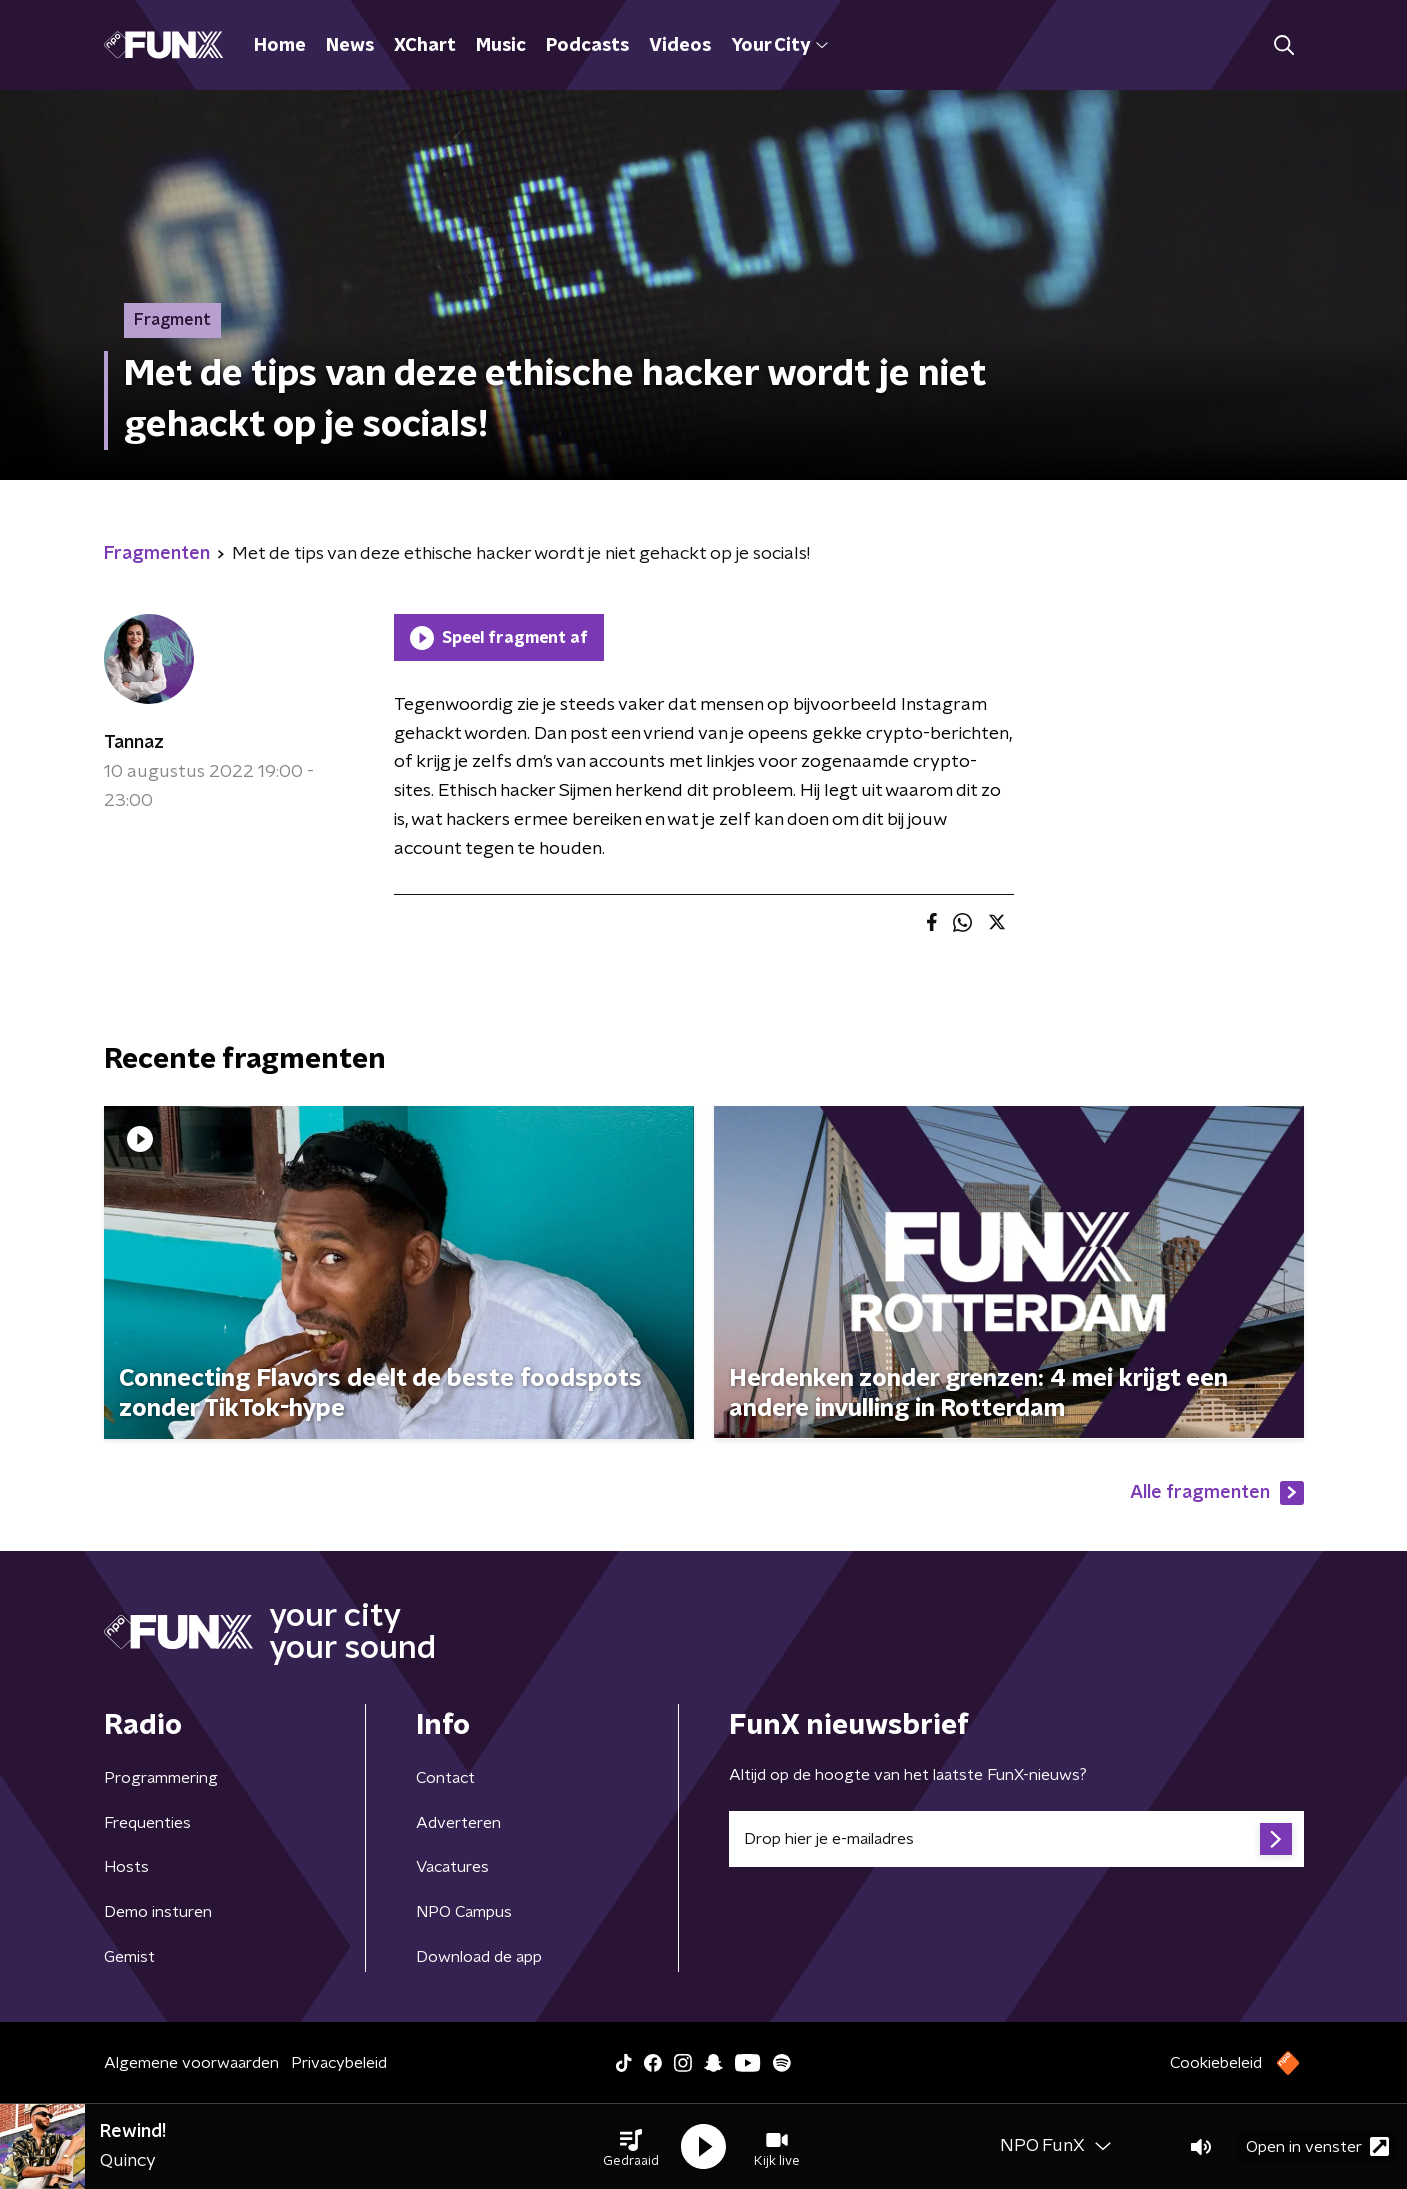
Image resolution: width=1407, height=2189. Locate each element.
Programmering (161, 1778)
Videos (680, 46)
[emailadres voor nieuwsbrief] (1016, 1839)
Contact (445, 1778)
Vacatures (452, 1867)
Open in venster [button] (1317, 2146)
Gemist (129, 1957)
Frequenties (147, 1823)
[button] (631, 2147)
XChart (425, 46)
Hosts (126, 1867)
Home (280, 46)
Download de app (479, 1957)
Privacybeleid (339, 2063)
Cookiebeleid (1216, 2063)
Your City (779, 46)
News (350, 46)
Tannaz (134, 743)
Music (501, 46)
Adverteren (458, 1823)
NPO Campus (464, 1912)
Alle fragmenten (1217, 1493)
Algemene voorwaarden (191, 2063)
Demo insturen (158, 1912)
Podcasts (587, 46)
